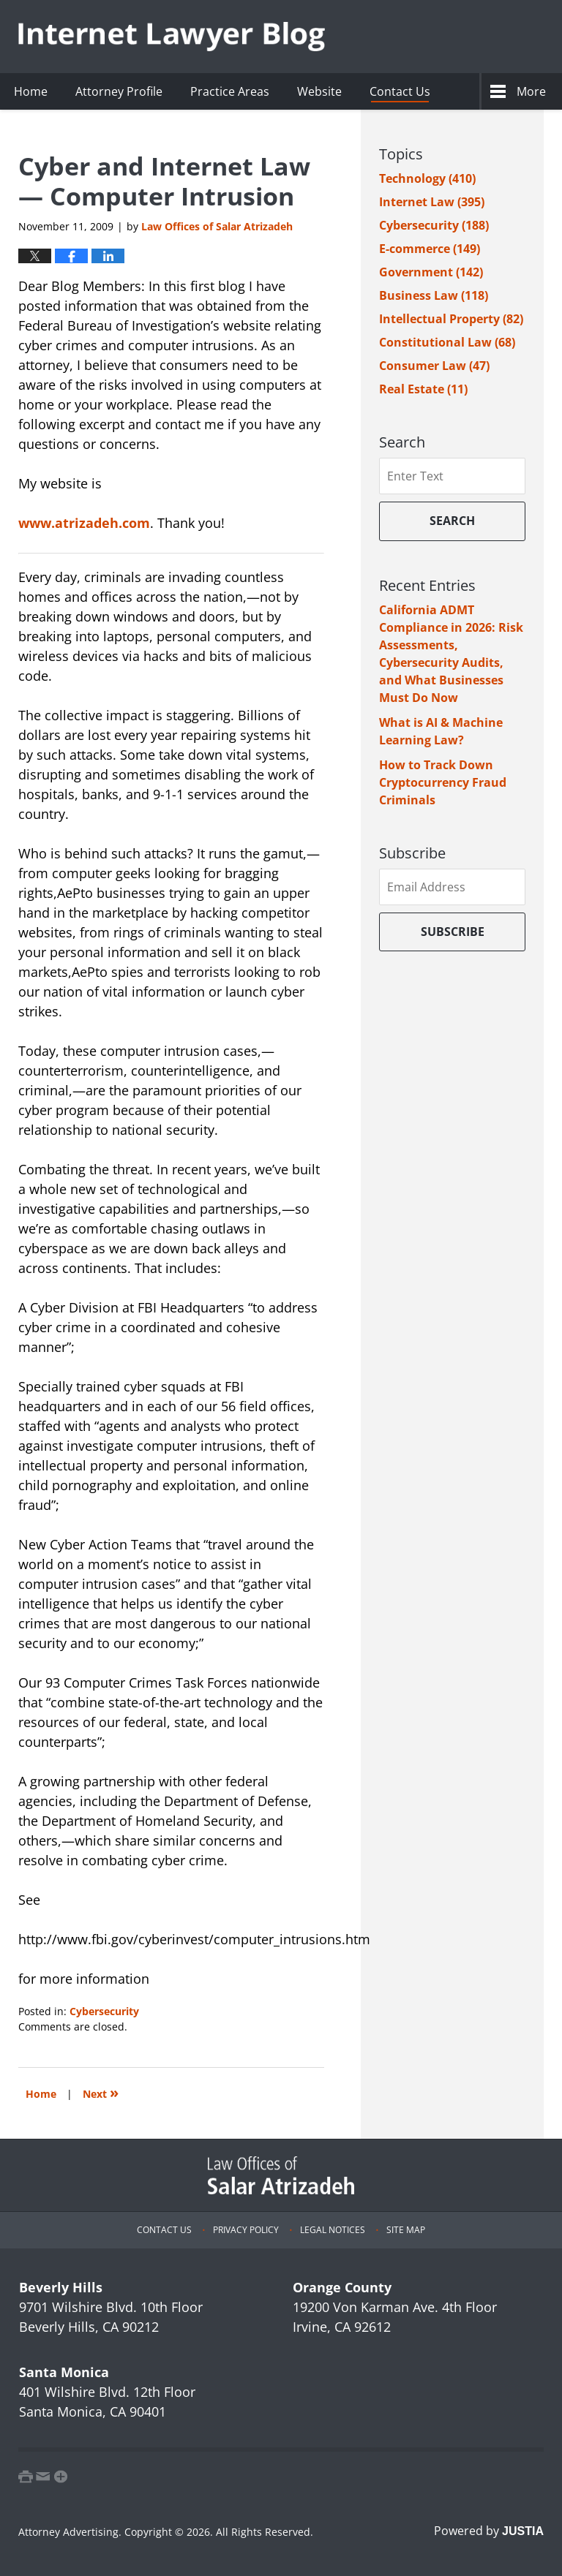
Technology (427, 178)
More (531, 91)
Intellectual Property (451, 319)
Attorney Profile (118, 91)
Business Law (433, 295)
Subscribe (452, 931)
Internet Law (431, 202)
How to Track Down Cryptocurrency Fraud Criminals (442, 782)
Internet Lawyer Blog (171, 37)
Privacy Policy (246, 2230)
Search (452, 521)
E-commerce (429, 249)
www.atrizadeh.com (84, 523)
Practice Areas (229, 91)
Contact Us (400, 91)
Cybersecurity (104, 2011)
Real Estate (423, 389)
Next (101, 2092)
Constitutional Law (447, 342)
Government (431, 272)
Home (31, 91)
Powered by (489, 2531)
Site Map (405, 2230)
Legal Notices (332, 2230)
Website (319, 91)
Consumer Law (434, 366)
